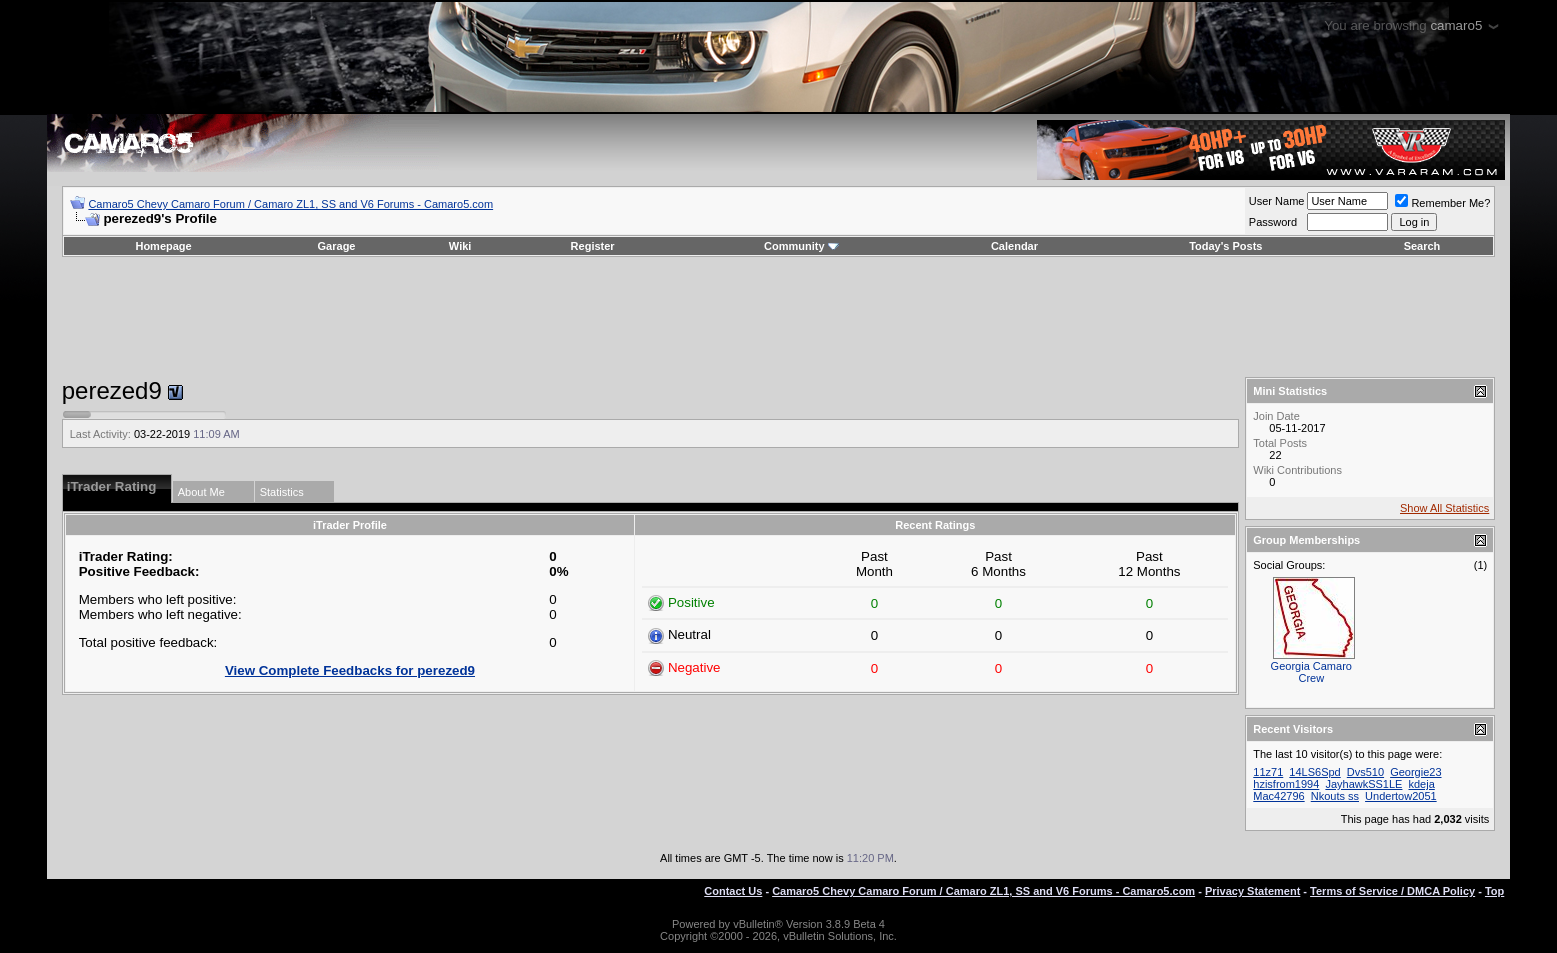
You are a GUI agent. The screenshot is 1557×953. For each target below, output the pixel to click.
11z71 (1268, 772)
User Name (1277, 201)
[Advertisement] (778, 317)
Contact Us (733, 891)
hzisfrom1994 (1286, 784)
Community (801, 246)
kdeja (1422, 784)
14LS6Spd (1314, 772)
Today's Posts (1225, 246)
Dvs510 (1365, 772)
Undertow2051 (1401, 796)
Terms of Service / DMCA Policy (1392, 891)
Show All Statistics (1444, 508)
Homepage (163, 246)
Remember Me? (1442, 203)
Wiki (460, 246)
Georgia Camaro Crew (1311, 672)
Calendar (1014, 246)
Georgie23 (1415, 772)
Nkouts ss (1335, 796)
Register (593, 246)
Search (1422, 246)
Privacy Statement (1252, 891)
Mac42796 (1278, 796)
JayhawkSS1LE (1363, 784)
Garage (337, 246)
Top (1494, 891)
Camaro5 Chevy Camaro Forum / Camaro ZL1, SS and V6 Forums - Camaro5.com (290, 204)
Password (1273, 222)
